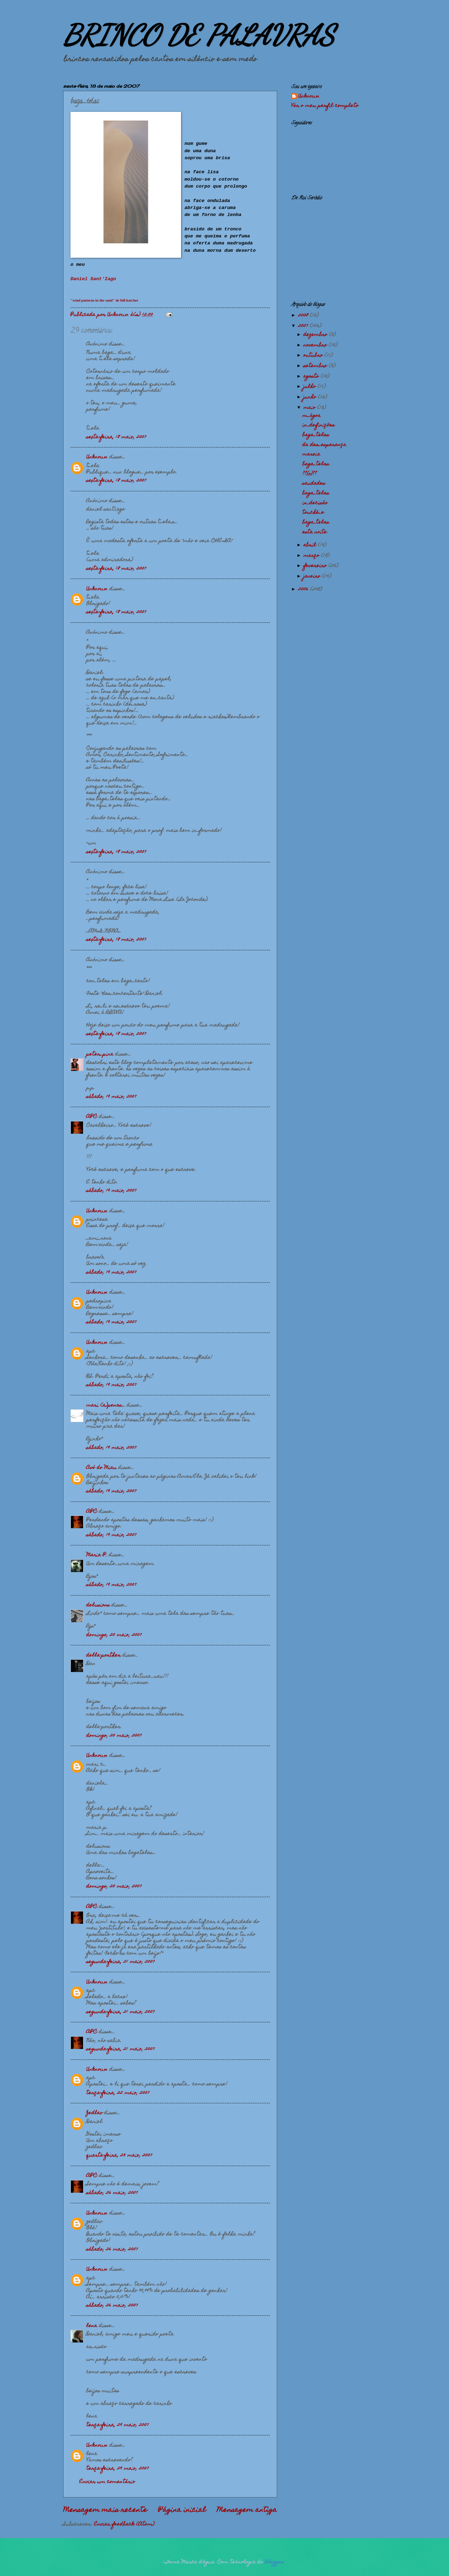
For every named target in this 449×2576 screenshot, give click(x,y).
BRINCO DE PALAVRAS (198, 35)
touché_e (313, 513)
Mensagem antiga (247, 2510)
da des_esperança (324, 445)
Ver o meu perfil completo (324, 106)
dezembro (316, 335)
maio (310, 408)
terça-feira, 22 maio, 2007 (117, 2093)
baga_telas (315, 435)
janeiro (312, 576)
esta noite (314, 532)
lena (91, 2326)
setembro (316, 366)
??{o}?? (309, 474)
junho (310, 397)
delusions (98, 1605)
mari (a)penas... (105, 1405)
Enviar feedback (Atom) (124, 2524)
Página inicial (182, 2510)
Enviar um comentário (107, 2482)
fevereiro (315, 566)
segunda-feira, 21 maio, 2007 (120, 1962)
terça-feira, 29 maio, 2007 (117, 2425)
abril (310, 545)
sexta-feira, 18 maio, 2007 (116, 437)
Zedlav (94, 2113)
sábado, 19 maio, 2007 (111, 1097)
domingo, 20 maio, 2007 (114, 1635)
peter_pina (99, 1054)
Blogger (274, 2562)
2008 (304, 316)
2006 (304, 589)
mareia (311, 454)
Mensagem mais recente (105, 2510)
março (312, 556)
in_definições (318, 425)
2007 (304, 326)
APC (91, 1117)
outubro (313, 355)
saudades (313, 483)
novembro (316, 345)
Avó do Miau (101, 1468)
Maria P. (96, 1555)
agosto (312, 377)
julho (310, 387)
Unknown (97, 457)
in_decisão (315, 503)
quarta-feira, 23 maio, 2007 (119, 2155)
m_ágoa (311, 416)
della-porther (103, 1655)
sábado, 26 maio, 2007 (112, 2193)
